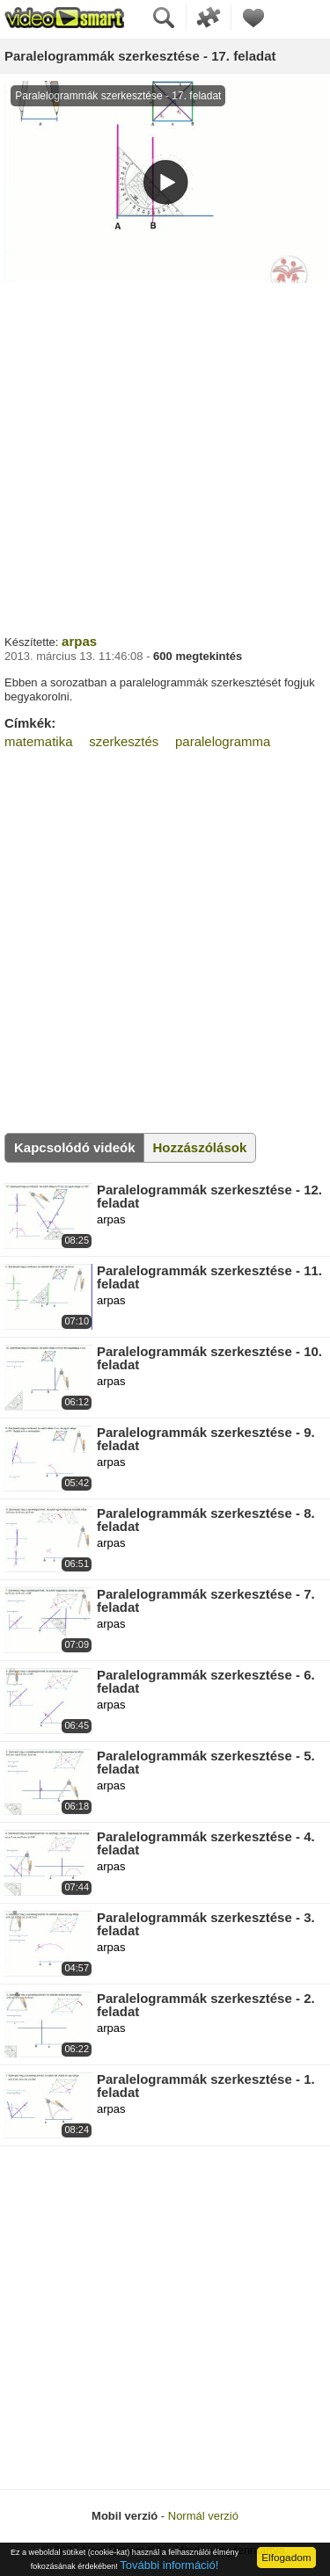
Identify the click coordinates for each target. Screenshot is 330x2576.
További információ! (169, 2565)
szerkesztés (123, 741)
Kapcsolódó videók (75, 1147)
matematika (38, 741)
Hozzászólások (200, 1147)
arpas (79, 641)
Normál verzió (203, 2515)
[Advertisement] (165, 456)
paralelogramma (222, 741)
